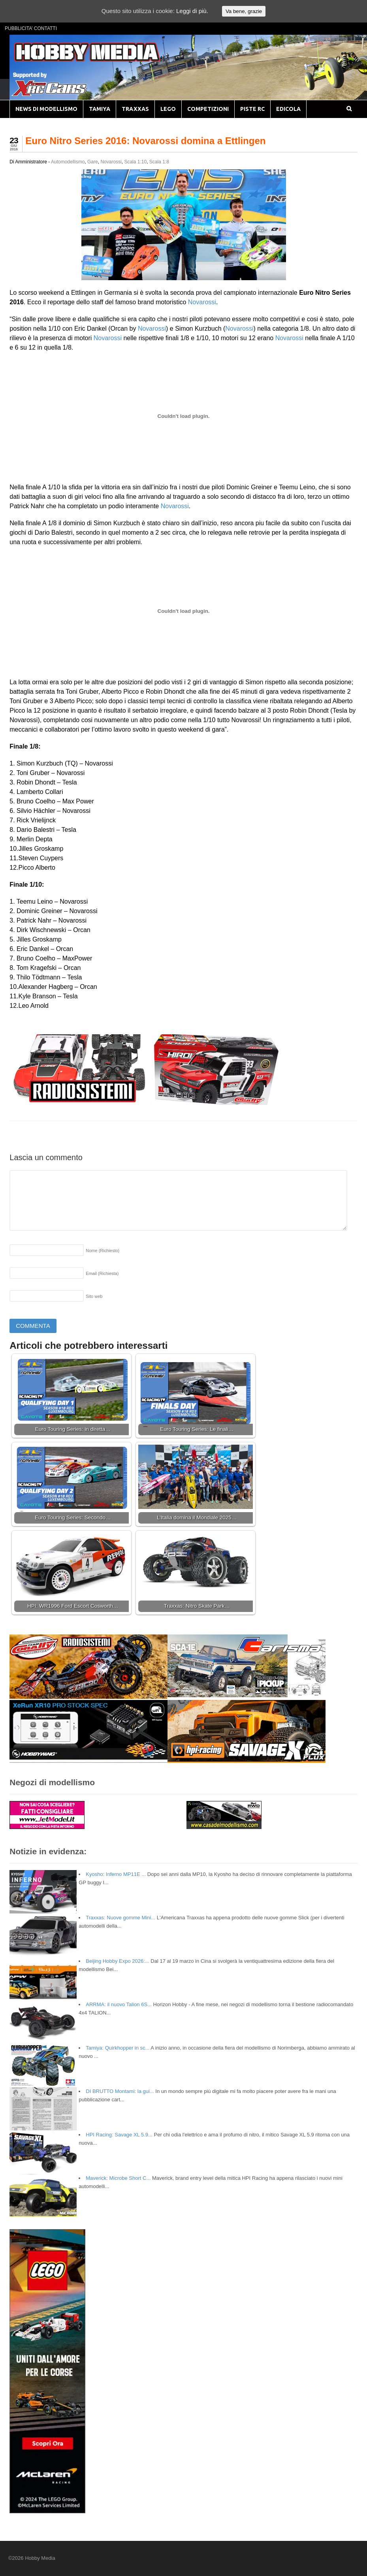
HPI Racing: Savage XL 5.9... (119, 2135)
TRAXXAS (135, 109)
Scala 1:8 (159, 162)
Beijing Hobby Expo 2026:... (117, 1961)
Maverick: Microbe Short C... (118, 2178)
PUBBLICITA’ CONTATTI (31, 28)
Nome (102, 1250)
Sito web (94, 1296)
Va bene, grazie (244, 11)
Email (102, 1273)
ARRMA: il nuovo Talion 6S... (119, 2004)
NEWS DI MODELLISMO (46, 109)
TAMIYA (99, 109)
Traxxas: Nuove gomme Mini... (120, 1918)
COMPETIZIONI (208, 109)
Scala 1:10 (135, 162)
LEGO (168, 109)
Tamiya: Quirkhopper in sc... (117, 2048)
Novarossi (110, 162)
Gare (92, 162)
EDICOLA (288, 109)
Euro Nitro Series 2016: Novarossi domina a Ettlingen (145, 140)
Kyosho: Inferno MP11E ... (116, 1874)
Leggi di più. (192, 10)
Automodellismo (68, 162)
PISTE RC (252, 109)
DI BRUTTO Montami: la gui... (120, 2091)
